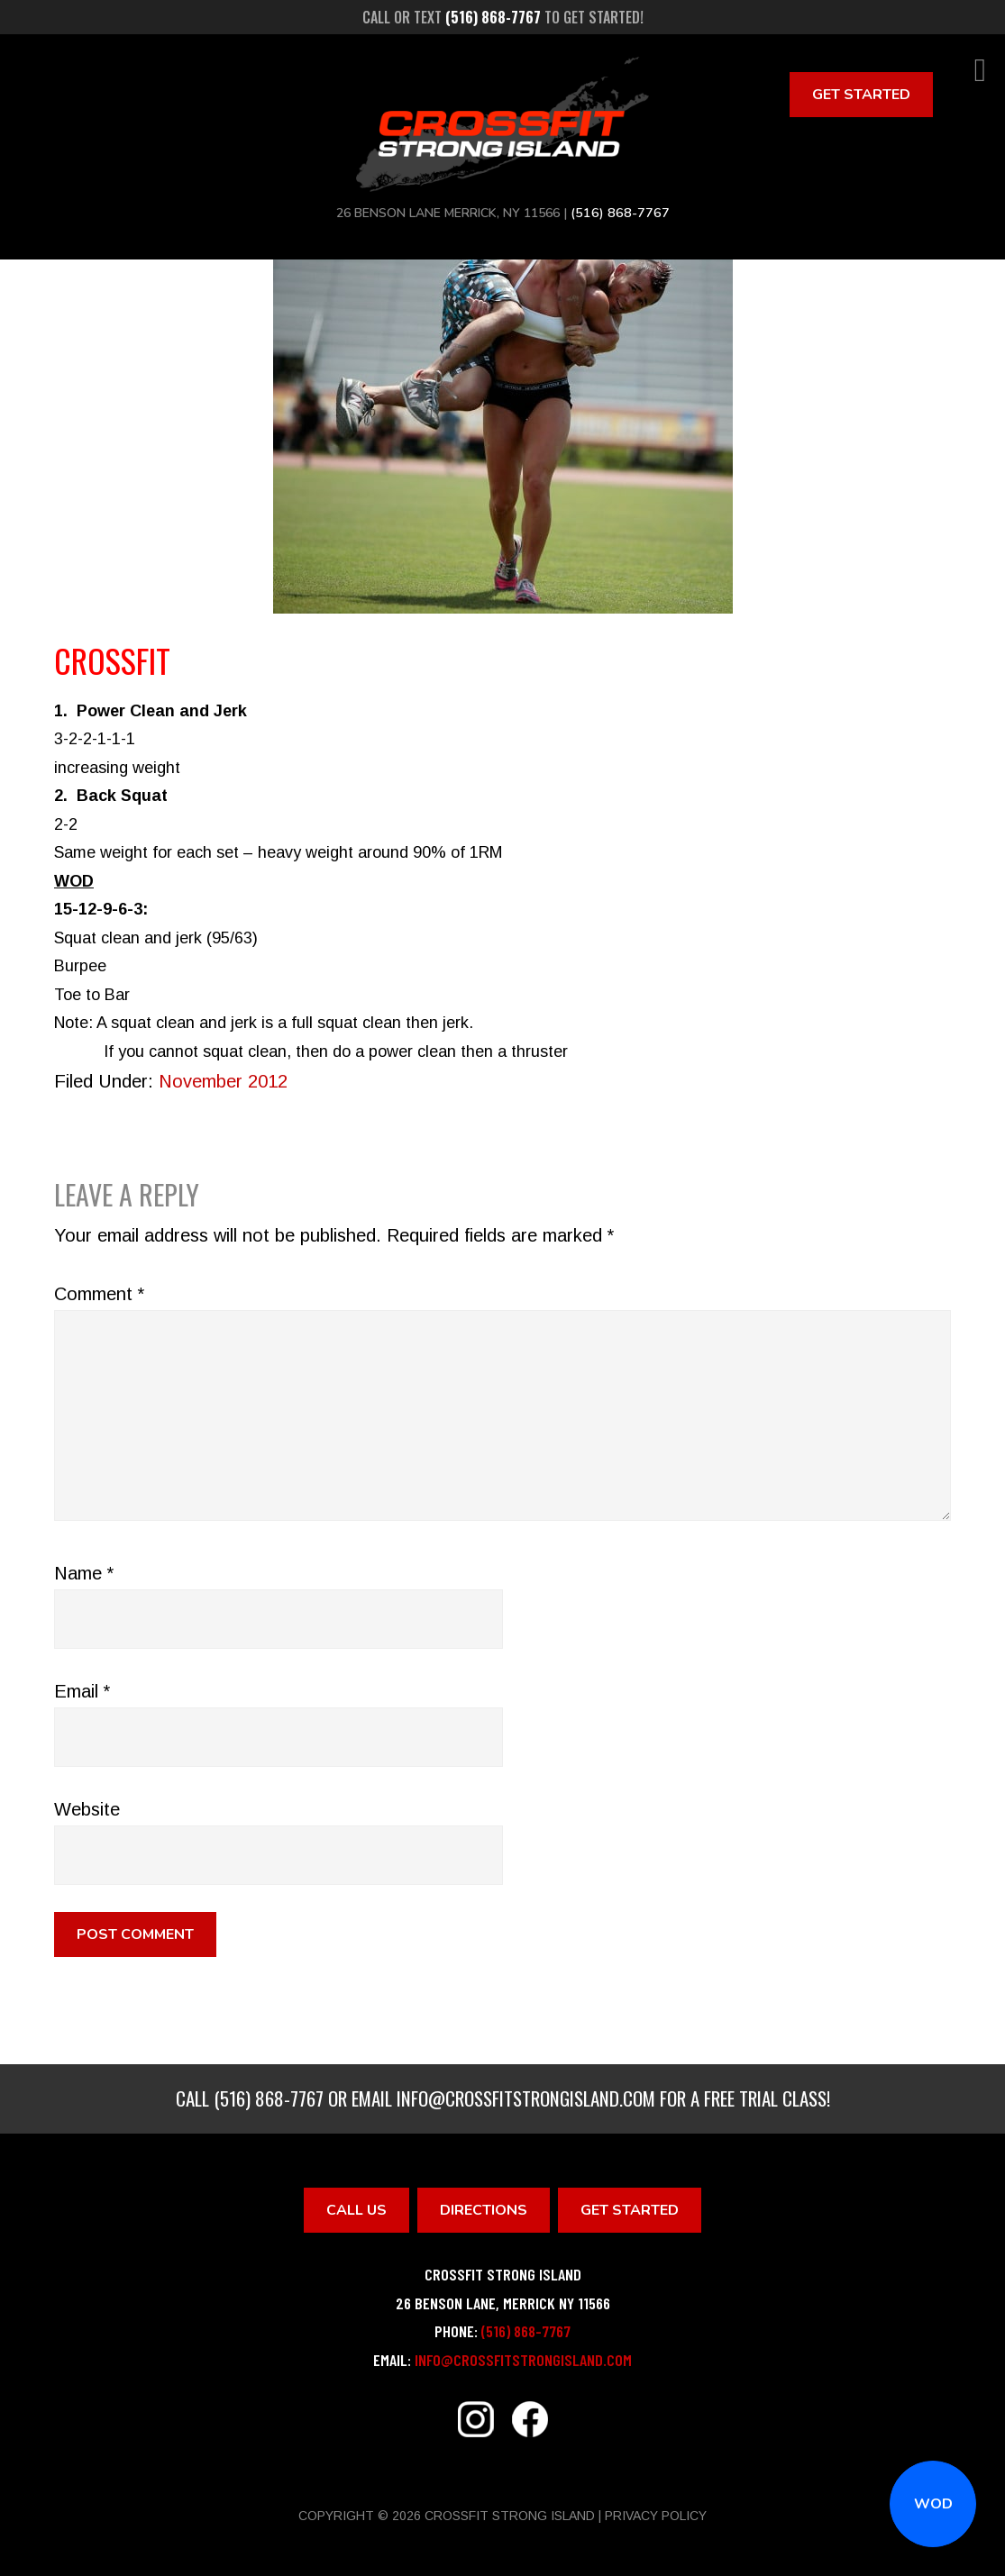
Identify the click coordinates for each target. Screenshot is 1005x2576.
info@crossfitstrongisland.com (526, 2098)
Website (87, 1809)
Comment (99, 1294)
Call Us (356, 2210)
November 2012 (223, 1081)
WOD (933, 2504)
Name (84, 1573)
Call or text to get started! (503, 17)
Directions (483, 2210)
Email (82, 1691)
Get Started (861, 95)
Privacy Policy (656, 2515)
